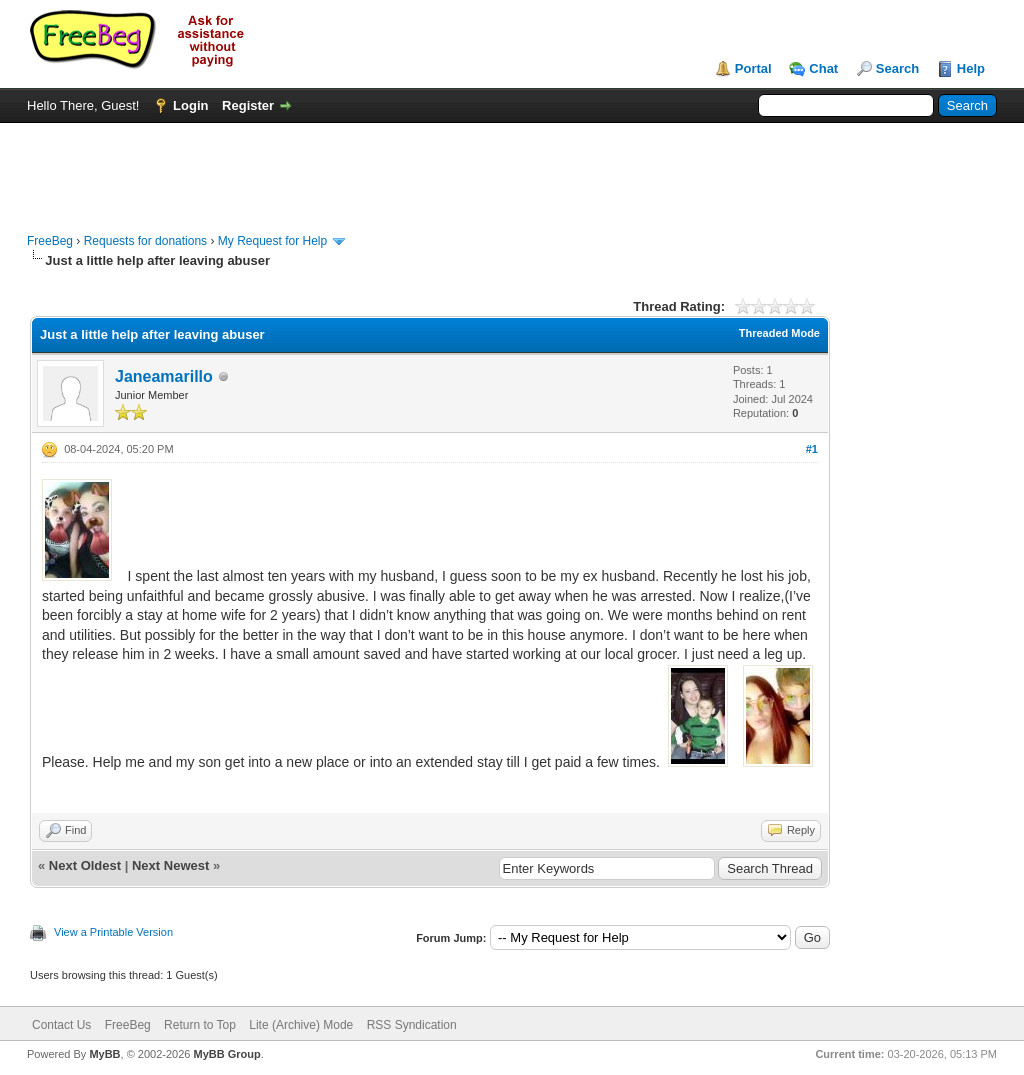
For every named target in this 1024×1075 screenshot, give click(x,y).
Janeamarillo (164, 376)
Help (971, 68)
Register (248, 105)
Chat (823, 68)
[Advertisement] (512, 168)
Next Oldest (85, 865)
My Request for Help (272, 241)
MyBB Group (226, 1054)
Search (897, 68)
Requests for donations (145, 241)
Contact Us (61, 1025)
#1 (812, 449)
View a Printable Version (113, 932)
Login (190, 105)
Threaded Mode (779, 333)
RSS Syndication (412, 1025)
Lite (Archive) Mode (301, 1025)
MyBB (104, 1054)
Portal (753, 68)
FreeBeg (50, 241)
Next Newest (170, 865)
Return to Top (200, 1025)
